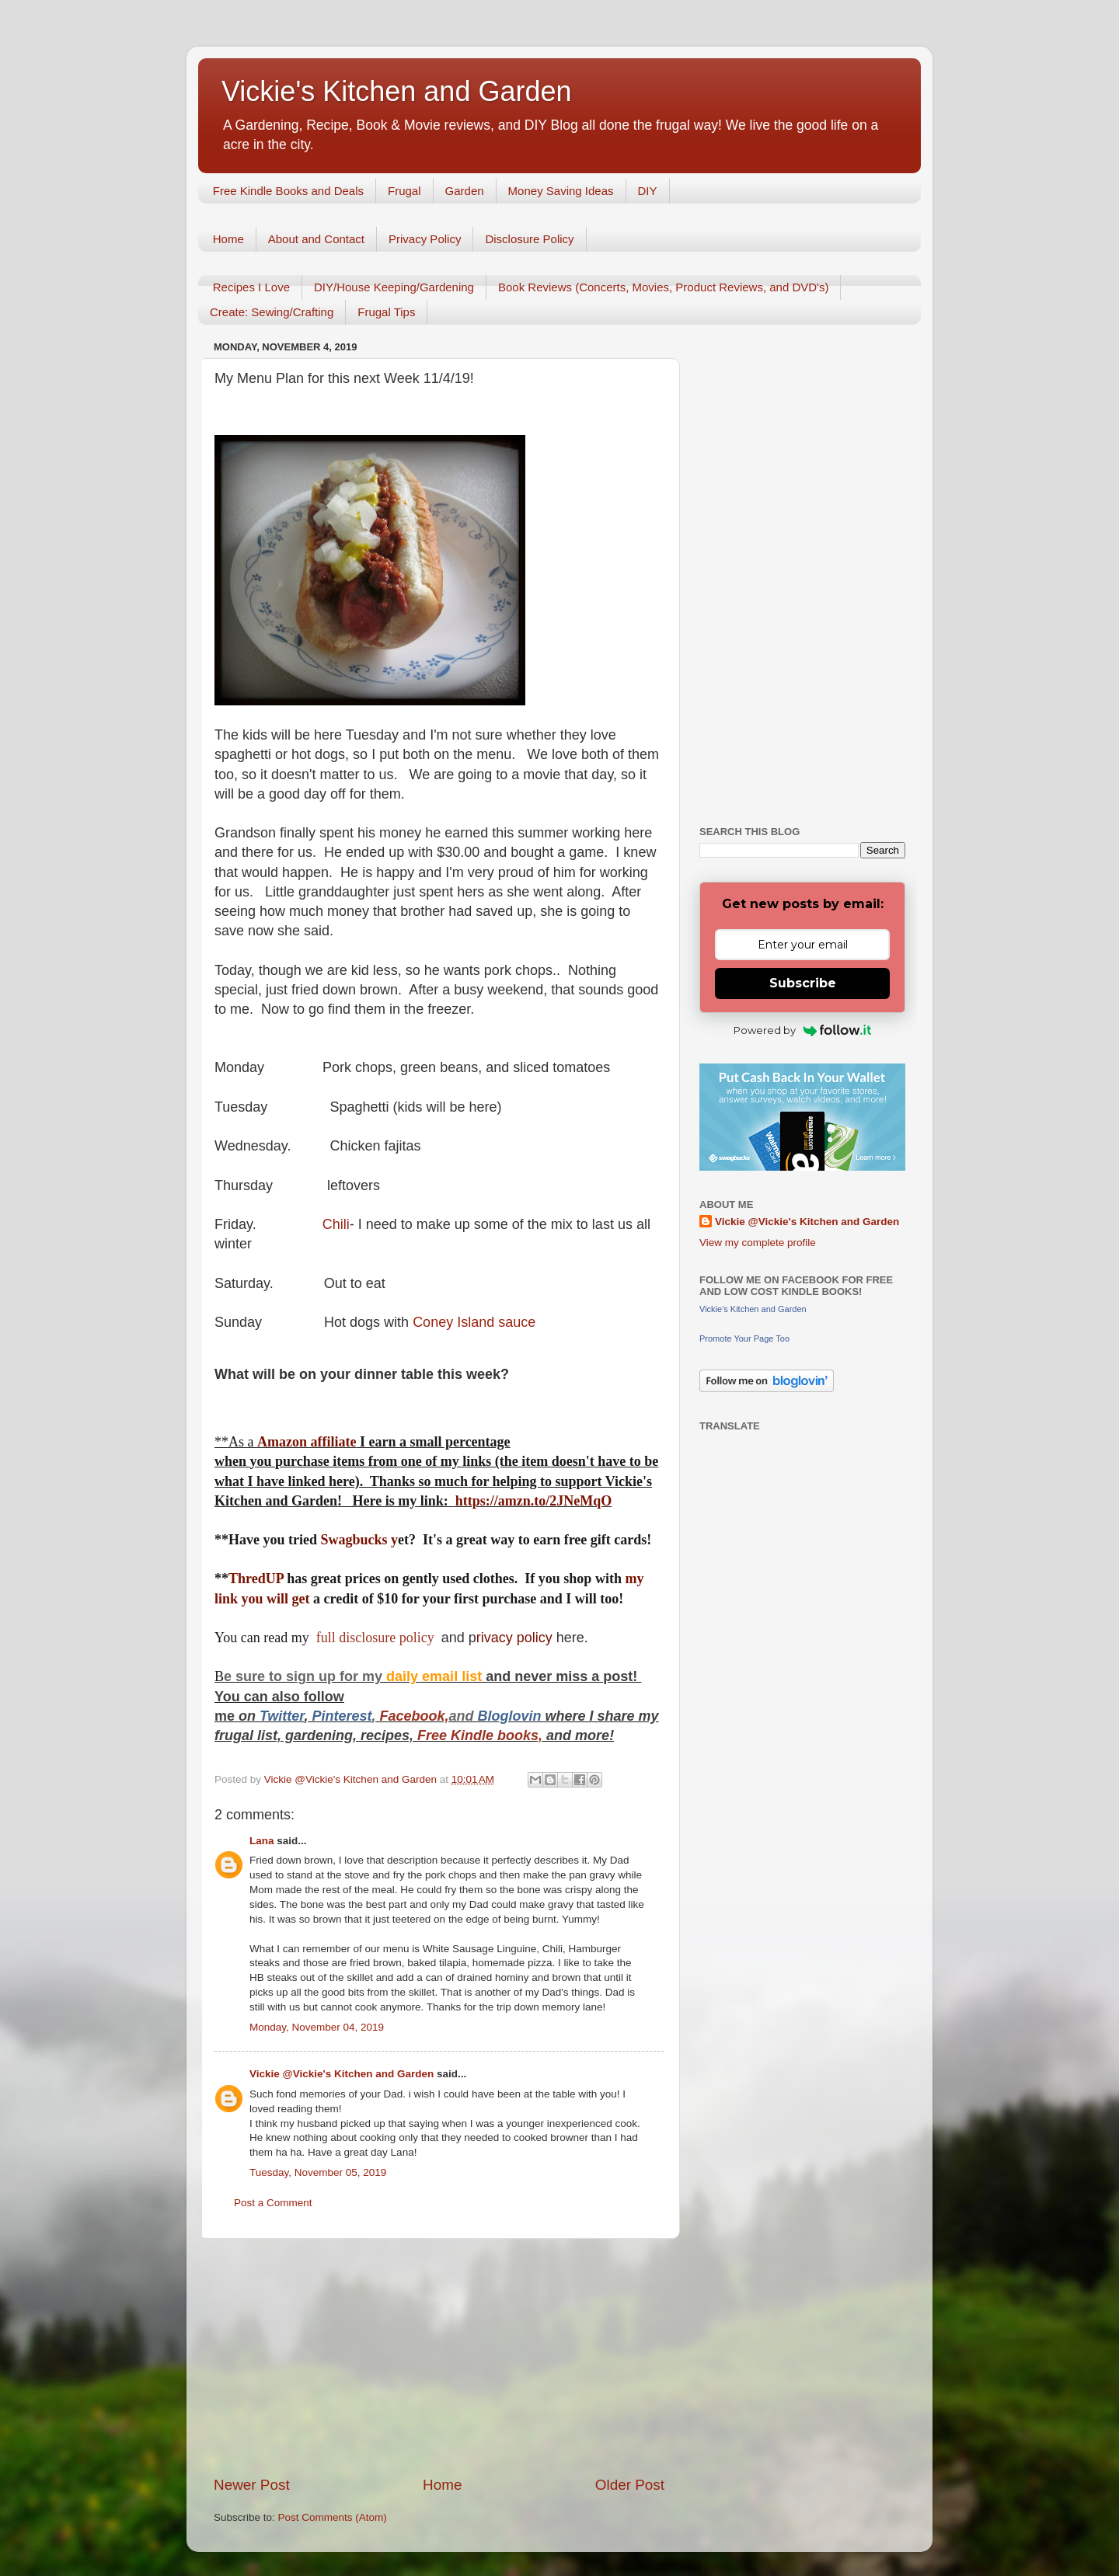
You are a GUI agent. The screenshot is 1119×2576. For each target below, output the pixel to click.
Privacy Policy (425, 238)
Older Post (629, 2485)
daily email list (436, 1676)
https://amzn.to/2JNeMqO (533, 1501)
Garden (464, 190)
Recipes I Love (251, 287)
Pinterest (341, 1716)
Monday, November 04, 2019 (316, 2027)
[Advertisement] (439, 2357)
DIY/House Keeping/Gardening (394, 287)
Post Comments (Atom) (332, 2517)
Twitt (275, 1716)
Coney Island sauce (474, 1322)
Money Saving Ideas (561, 190)
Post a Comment (273, 2203)
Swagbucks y (357, 1539)
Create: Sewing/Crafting (271, 312)
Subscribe (802, 983)
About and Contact (316, 238)
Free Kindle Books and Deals (288, 190)
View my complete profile (757, 1242)
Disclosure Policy (529, 238)
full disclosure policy (376, 1637)
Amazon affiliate (306, 1442)
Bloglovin (512, 1716)
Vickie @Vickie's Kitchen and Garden (341, 2074)
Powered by (802, 1030)
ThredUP (257, 1578)
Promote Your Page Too (744, 1338)
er (297, 1716)
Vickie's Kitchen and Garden (396, 91)
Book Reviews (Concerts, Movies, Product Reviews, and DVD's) (663, 287)
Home (228, 238)
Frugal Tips (386, 312)
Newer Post (252, 2485)
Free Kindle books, (479, 1735)
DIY (647, 190)
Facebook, (413, 1716)
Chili (336, 1224)
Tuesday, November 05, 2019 (317, 2172)
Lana (261, 1841)
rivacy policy (514, 1637)
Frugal (404, 190)
